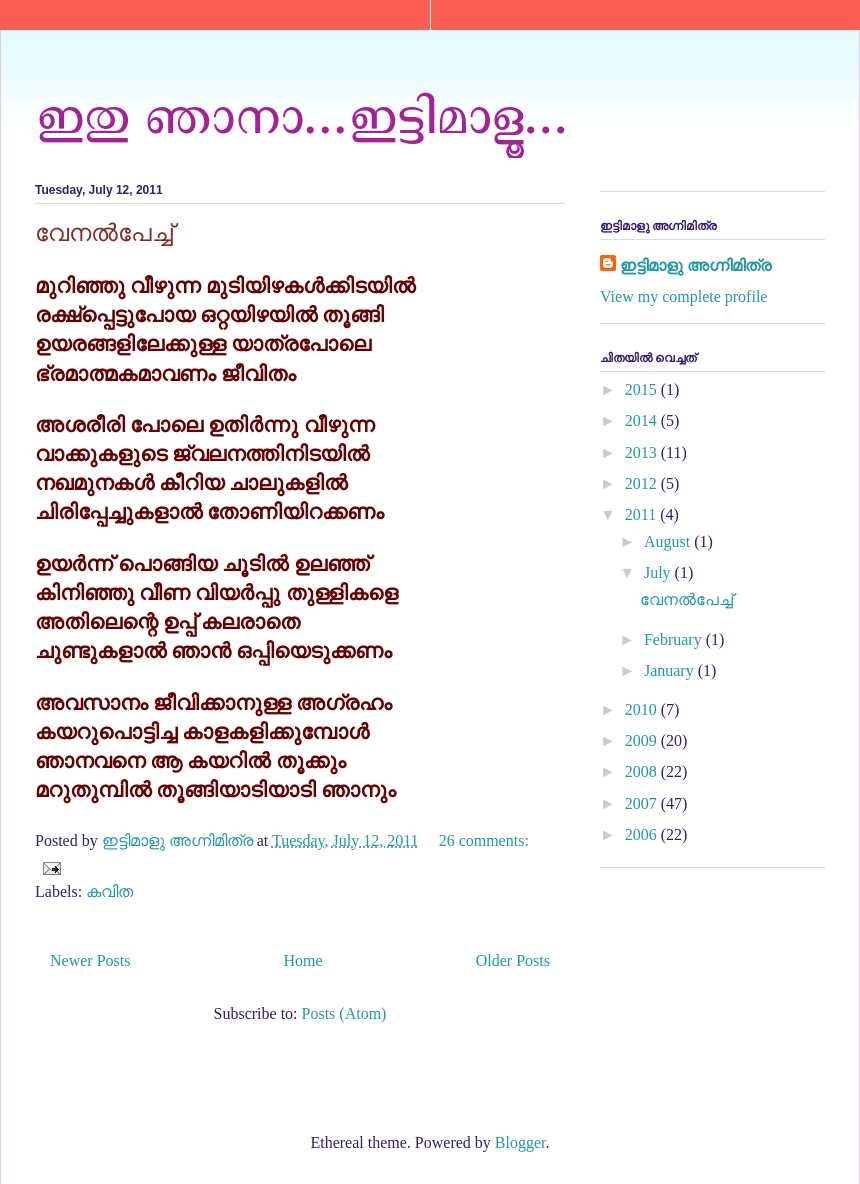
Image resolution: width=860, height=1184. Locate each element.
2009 (643, 740)
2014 (643, 420)
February (675, 639)
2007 (643, 803)
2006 (643, 834)
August (669, 541)
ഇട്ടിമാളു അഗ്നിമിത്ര (695, 265)
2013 (643, 452)
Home (303, 960)
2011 (642, 514)
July (659, 572)
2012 (643, 483)
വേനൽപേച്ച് (104, 232)
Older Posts (513, 960)
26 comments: (484, 840)
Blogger (520, 1142)
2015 (643, 389)
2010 (643, 709)
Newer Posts (90, 960)
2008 (643, 771)
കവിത (109, 891)
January (671, 670)
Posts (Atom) (344, 1013)
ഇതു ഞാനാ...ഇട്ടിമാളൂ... (301, 113)
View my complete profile (683, 296)
